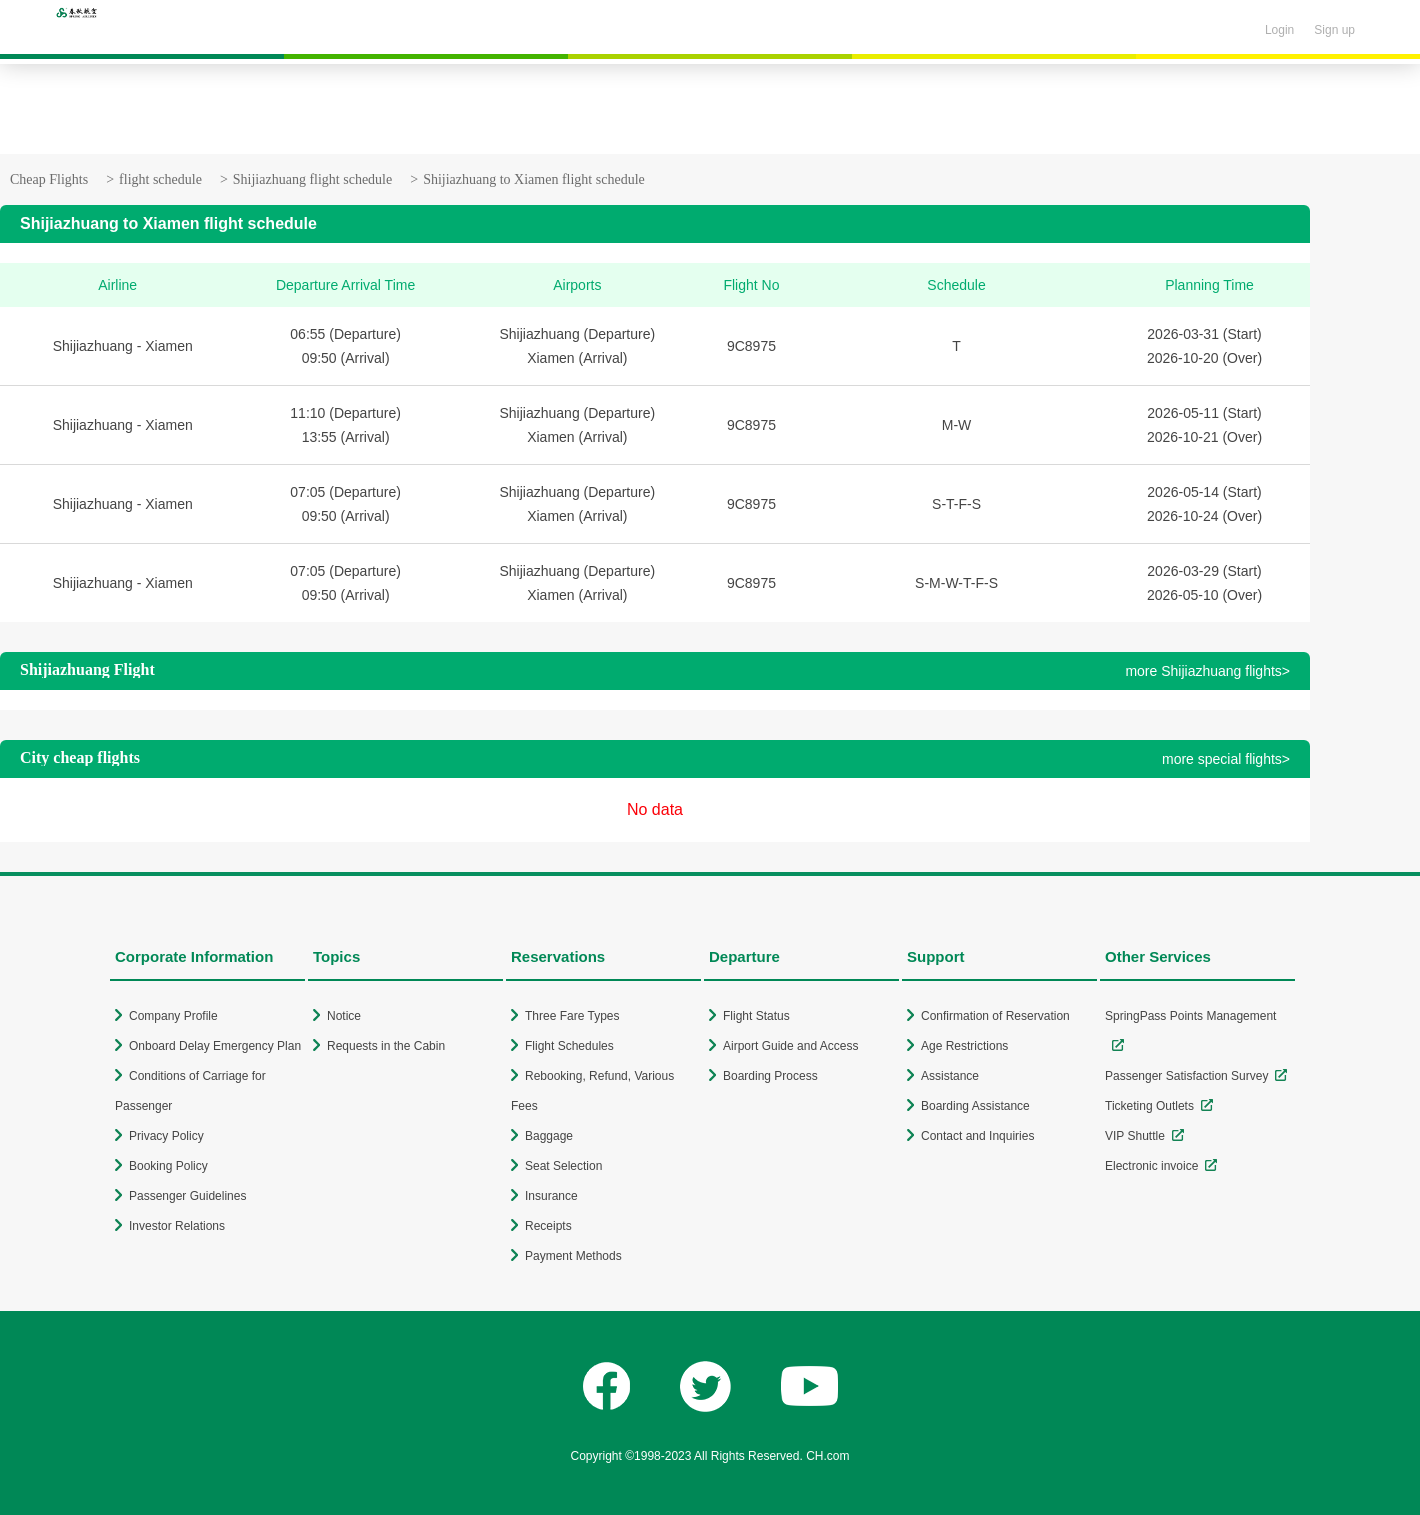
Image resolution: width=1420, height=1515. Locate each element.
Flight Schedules (569, 1046)
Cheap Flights (49, 179)
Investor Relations (177, 1226)
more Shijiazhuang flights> (1207, 671)
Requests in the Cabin (386, 1046)
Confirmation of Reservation (995, 1016)
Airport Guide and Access (790, 1046)
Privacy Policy (166, 1136)
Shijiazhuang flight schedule (312, 179)
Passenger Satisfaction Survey (1186, 1076)
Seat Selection (563, 1166)
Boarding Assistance (975, 1106)
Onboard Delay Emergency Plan (215, 1046)
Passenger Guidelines (187, 1196)
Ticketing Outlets (1149, 1106)
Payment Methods (573, 1256)
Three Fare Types (572, 1016)
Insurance (551, 1196)
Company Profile (173, 1016)
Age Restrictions (964, 1046)
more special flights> (1226, 759)
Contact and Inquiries (977, 1136)
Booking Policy (168, 1166)
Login (1279, 30)
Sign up (1334, 30)
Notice (344, 1016)
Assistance (950, 1076)
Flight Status (756, 1016)
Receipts (548, 1226)
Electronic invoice (1151, 1166)
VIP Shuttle (1135, 1136)
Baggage (549, 1136)
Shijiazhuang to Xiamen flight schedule (534, 179)
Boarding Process (770, 1076)
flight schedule (160, 179)
